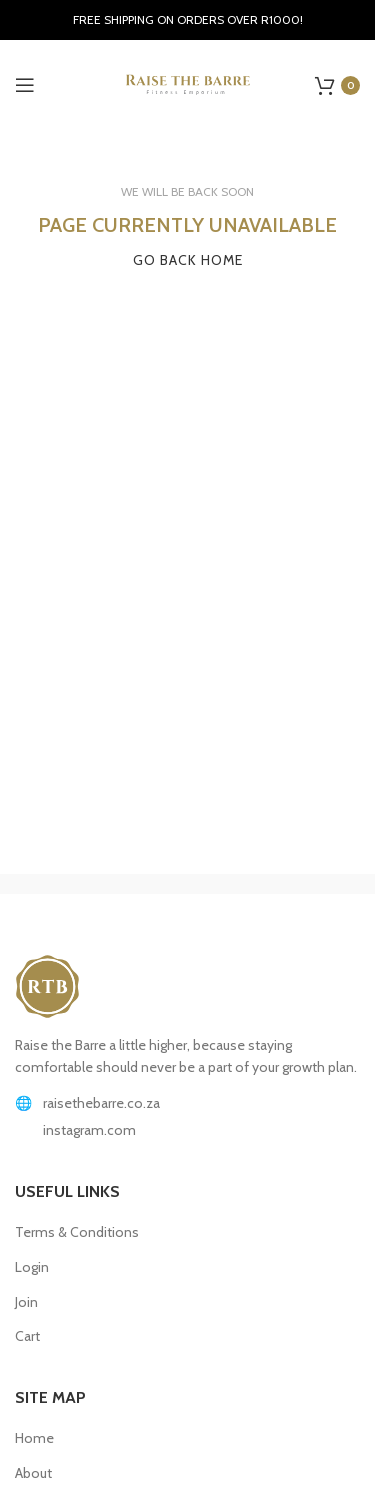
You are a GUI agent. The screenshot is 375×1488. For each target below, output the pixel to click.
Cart (27, 1336)
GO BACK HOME (188, 260)
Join (26, 1302)
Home (34, 1438)
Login (32, 1267)
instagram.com (89, 1130)
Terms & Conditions (77, 1232)
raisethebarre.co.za (101, 1103)
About (33, 1473)
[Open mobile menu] (25, 85)
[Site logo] (188, 83)
